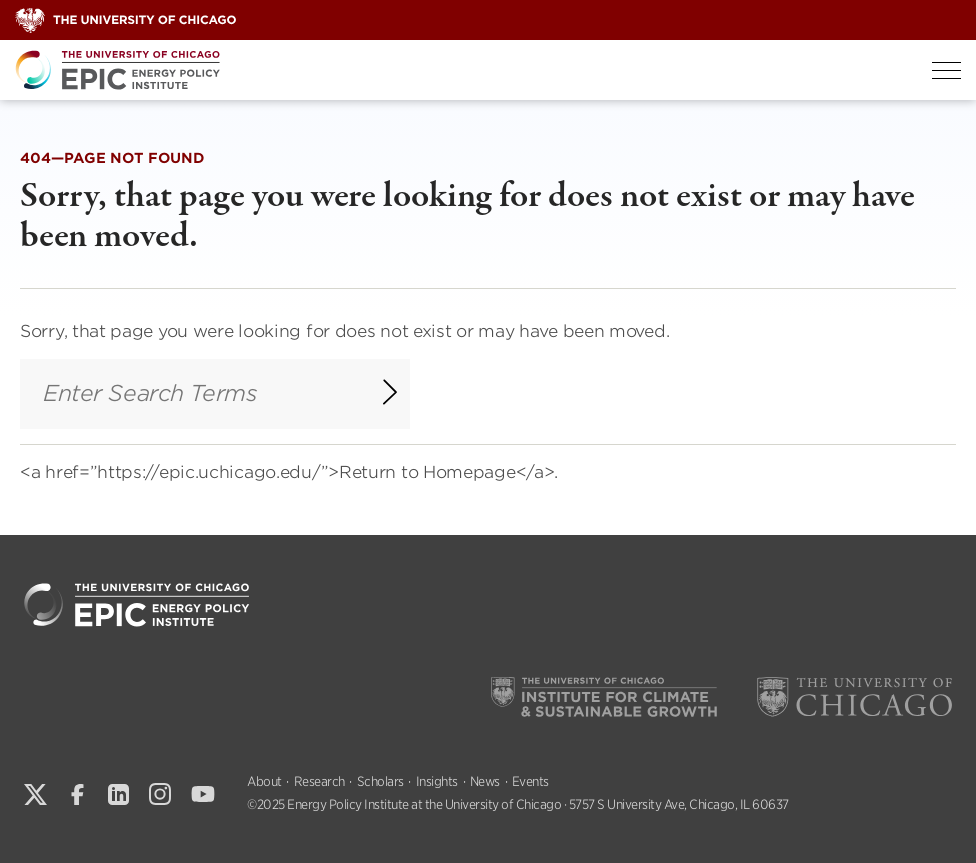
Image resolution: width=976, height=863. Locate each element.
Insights (437, 781)
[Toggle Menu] (946, 70)
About (264, 781)
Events (530, 781)
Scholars (380, 781)
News (485, 781)
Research (319, 781)
